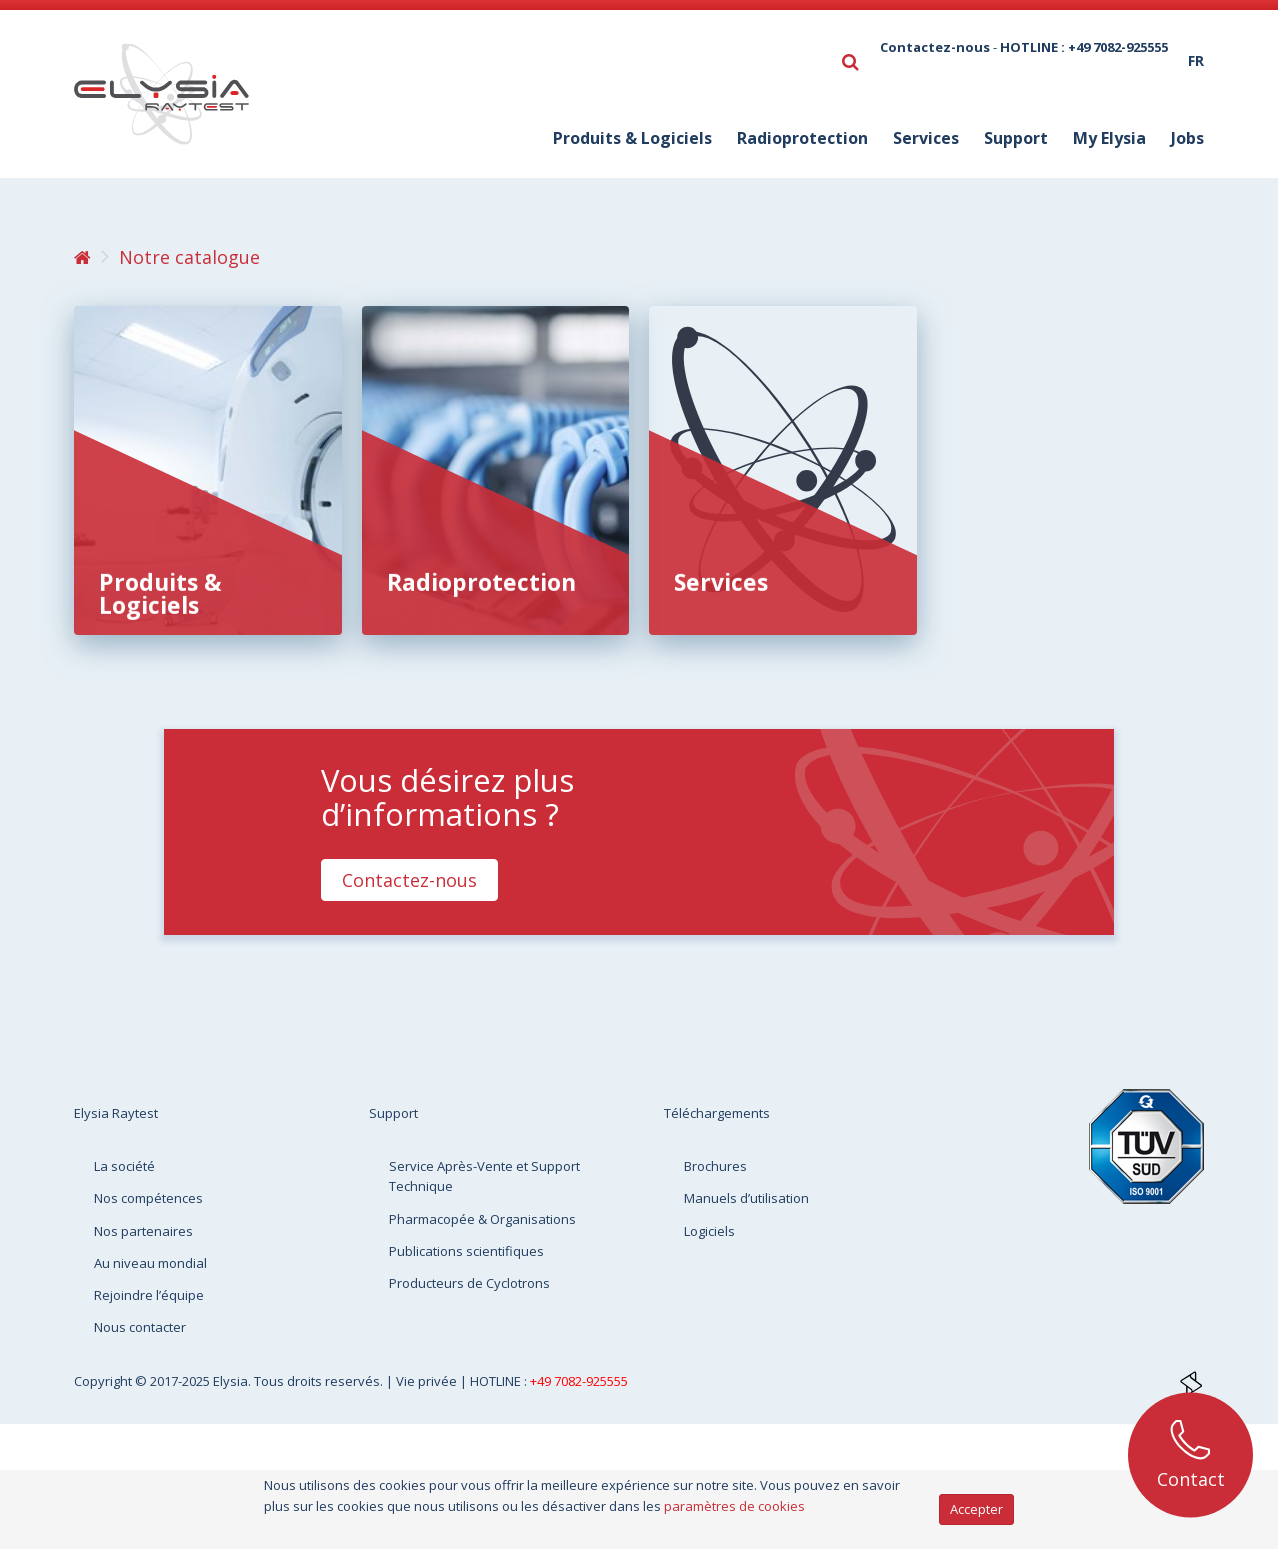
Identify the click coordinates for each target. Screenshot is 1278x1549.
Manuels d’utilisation (746, 1198)
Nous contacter (140, 1327)
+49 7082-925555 (579, 1381)
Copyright (104, 1381)
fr (1196, 60)
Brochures (715, 1166)
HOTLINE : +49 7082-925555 (1084, 47)
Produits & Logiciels (160, 593)
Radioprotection (481, 582)
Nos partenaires (143, 1231)
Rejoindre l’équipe (149, 1295)
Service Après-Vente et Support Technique (484, 1176)
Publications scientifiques (466, 1251)
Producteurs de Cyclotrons (469, 1283)
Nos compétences (148, 1198)
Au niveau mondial (150, 1263)
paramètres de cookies (734, 1506)
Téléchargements (717, 1113)
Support (1016, 138)
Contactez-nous (935, 47)
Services (721, 582)
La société (124, 1166)
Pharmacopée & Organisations (482, 1219)
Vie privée (428, 1381)
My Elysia (1109, 138)
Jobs (1187, 138)
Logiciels (709, 1231)
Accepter (976, 1509)
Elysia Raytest (116, 1113)
